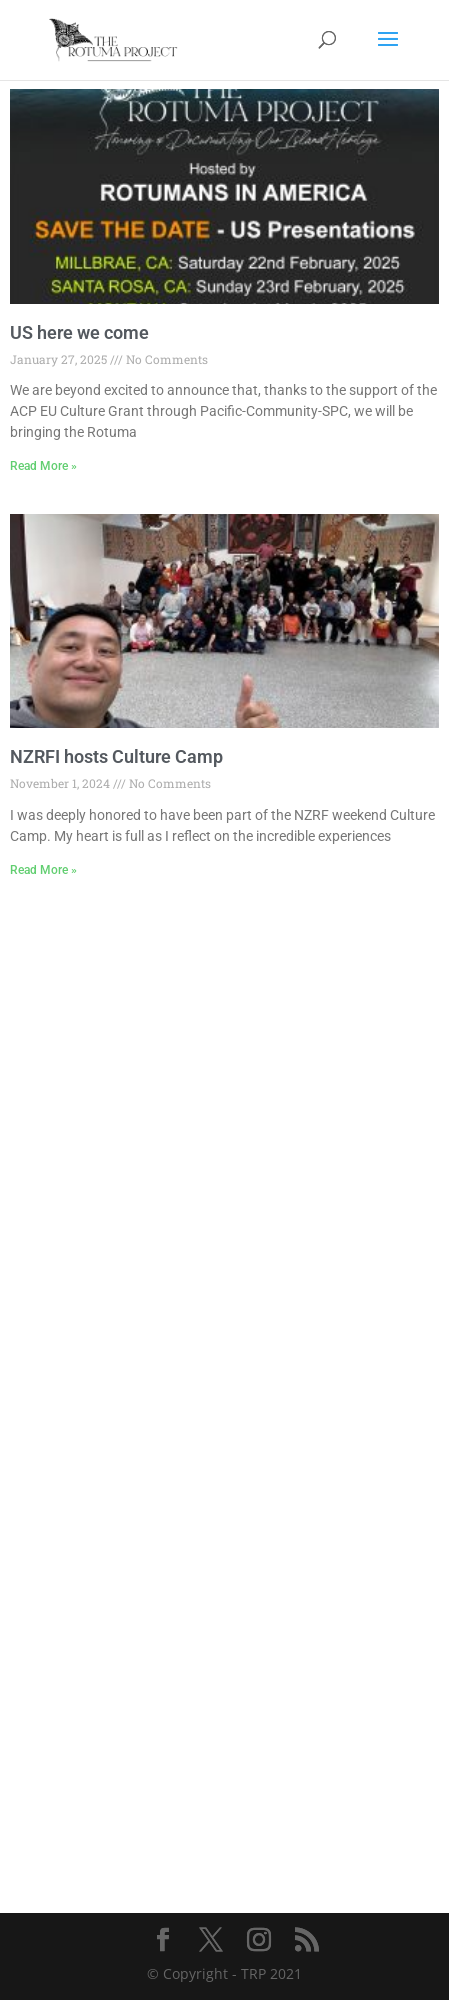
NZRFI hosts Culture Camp (116, 756)
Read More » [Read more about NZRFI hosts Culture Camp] (43, 870)
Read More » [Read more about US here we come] (43, 466)
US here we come (79, 332)
